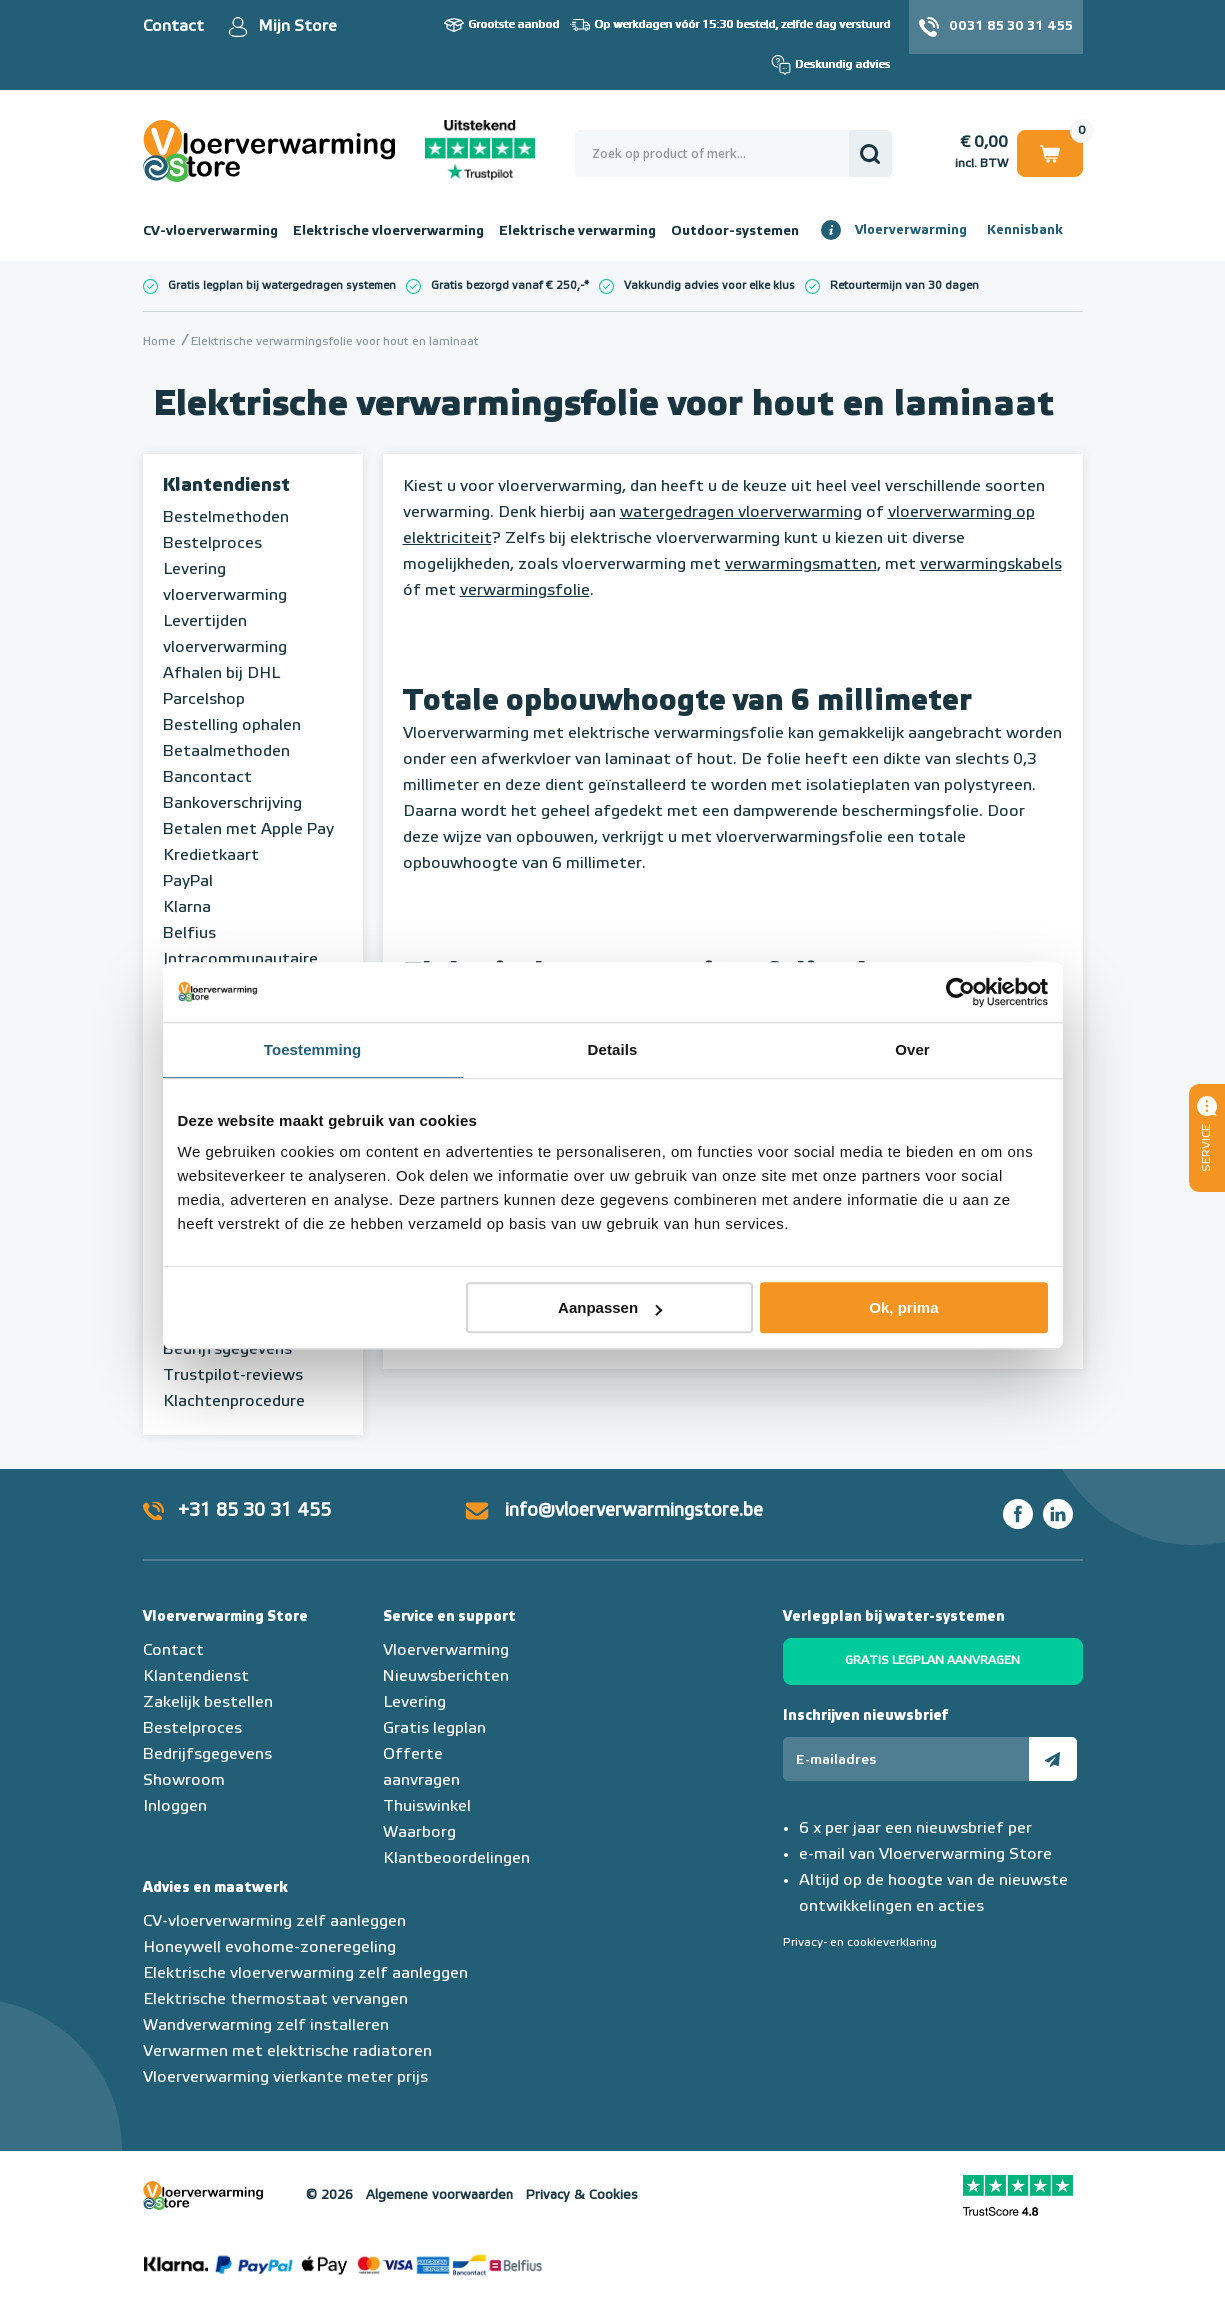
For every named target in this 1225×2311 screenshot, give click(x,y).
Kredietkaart (211, 856)
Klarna (187, 908)
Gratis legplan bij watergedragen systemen (282, 285)
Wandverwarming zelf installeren (266, 2026)
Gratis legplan (434, 1729)
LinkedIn (1058, 1514)
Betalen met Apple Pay (248, 830)
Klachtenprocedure (234, 1402)
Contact (173, 27)
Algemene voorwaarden (439, 2195)
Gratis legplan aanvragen (932, 1661)
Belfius (189, 934)
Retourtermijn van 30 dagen (904, 285)
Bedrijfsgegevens (227, 1350)
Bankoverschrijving (232, 804)
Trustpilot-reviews (233, 1376)
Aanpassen (610, 1307)
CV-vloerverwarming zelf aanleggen (274, 1922)
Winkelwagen (1050, 152)
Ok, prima (903, 1307)
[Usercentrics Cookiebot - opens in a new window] (960, 992)
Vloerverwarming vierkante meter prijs (285, 2078)
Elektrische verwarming (577, 231)
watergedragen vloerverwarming (741, 513)
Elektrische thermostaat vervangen (275, 2000)
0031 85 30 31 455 (1011, 26)
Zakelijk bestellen (208, 1703)
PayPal (188, 882)
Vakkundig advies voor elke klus (709, 285)
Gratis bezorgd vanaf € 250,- (507, 285)
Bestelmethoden (226, 518)
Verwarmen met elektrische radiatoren (287, 2052)
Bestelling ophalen (232, 726)
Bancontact (207, 778)
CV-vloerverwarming (210, 231)
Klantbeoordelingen (456, 1859)
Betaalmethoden (226, 752)
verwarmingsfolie (525, 591)
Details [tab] (613, 1049)
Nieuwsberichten (446, 1677)
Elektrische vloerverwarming (388, 231)
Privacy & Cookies (582, 2195)
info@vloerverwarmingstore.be (634, 1511)
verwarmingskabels (991, 565)
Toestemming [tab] (313, 1049)
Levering (414, 1703)
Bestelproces (212, 544)
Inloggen (175, 1807)
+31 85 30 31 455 (254, 1511)
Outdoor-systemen (735, 231)
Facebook (1018, 1514)
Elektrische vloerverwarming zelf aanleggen (305, 1974)
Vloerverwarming (911, 230)
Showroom (184, 1781)
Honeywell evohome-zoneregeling (269, 1948)
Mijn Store (297, 27)
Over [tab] (912, 1049)
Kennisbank (1025, 230)
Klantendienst (226, 486)
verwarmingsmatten (801, 565)
